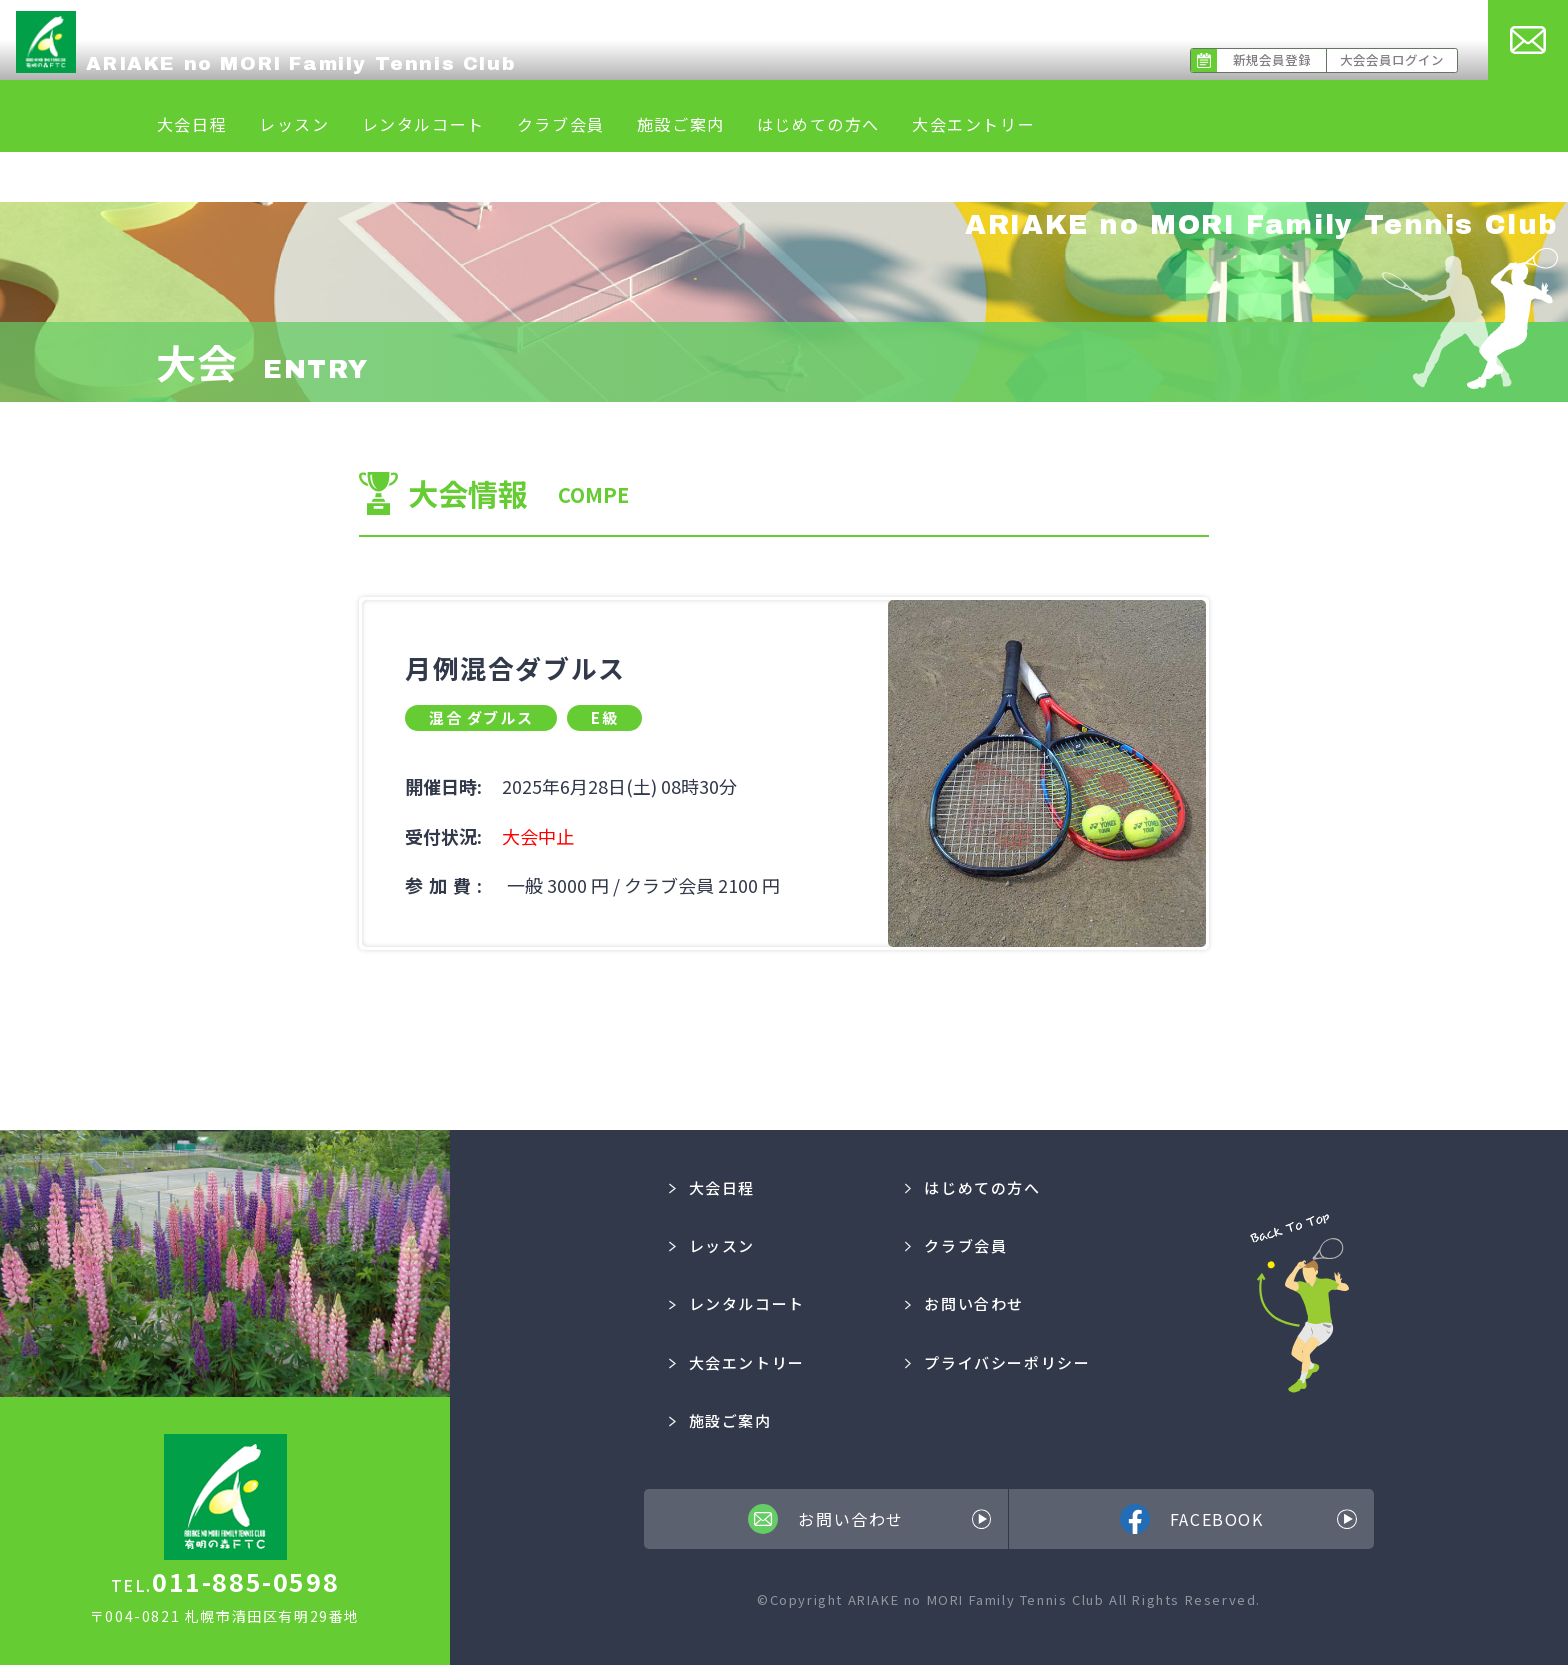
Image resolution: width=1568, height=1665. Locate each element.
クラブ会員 (561, 124)
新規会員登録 (1272, 59)
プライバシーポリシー (998, 1362)
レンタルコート (423, 124)
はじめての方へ (818, 124)
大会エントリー (973, 124)
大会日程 (192, 124)
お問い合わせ (964, 1303)
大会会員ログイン (1392, 59)
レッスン (294, 124)
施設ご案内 (681, 124)
